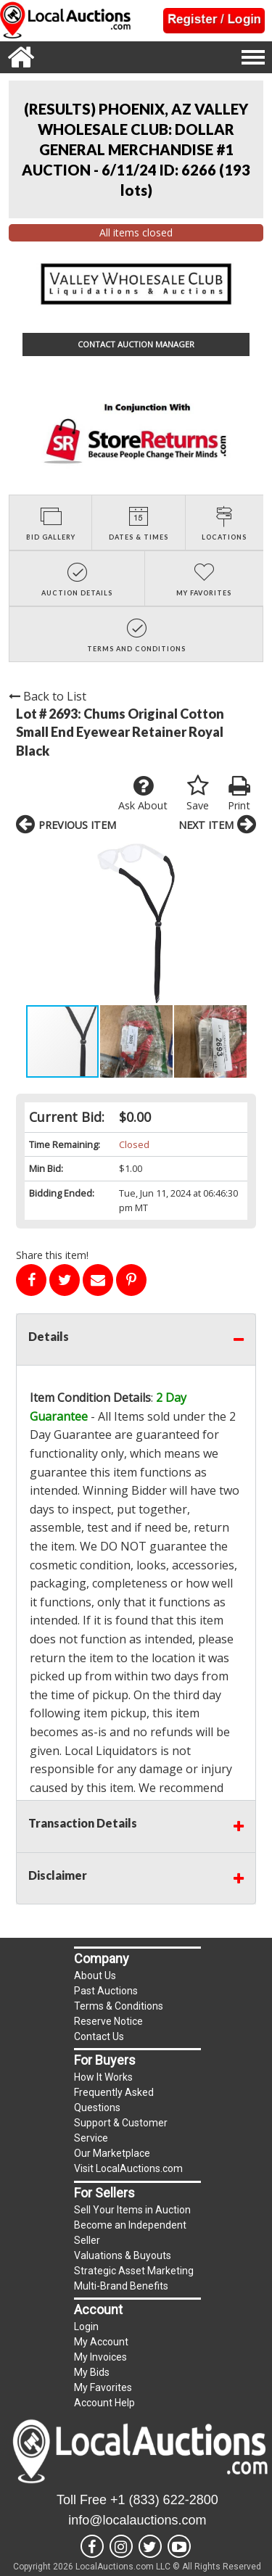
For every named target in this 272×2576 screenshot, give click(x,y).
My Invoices (100, 2357)
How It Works (103, 2077)
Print (239, 793)
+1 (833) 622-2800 (164, 2500)
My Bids (92, 2372)
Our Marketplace (112, 2153)
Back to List (47, 696)
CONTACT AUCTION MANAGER (136, 344)
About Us (95, 1975)
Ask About (143, 793)
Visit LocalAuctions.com (128, 2168)
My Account (101, 2342)
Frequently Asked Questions (114, 2099)
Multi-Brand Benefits (121, 2286)
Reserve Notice (108, 2021)
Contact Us (99, 2036)
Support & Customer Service (121, 2130)
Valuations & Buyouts (122, 2255)
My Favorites (103, 2387)
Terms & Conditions (118, 2006)
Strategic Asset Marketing (134, 2270)
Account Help (104, 2402)
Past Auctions (106, 1991)
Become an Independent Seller (130, 2232)
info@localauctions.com (137, 2520)
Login (86, 2326)
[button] (29, 923)
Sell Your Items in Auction (132, 2210)
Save (197, 793)
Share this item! (52, 1255)
